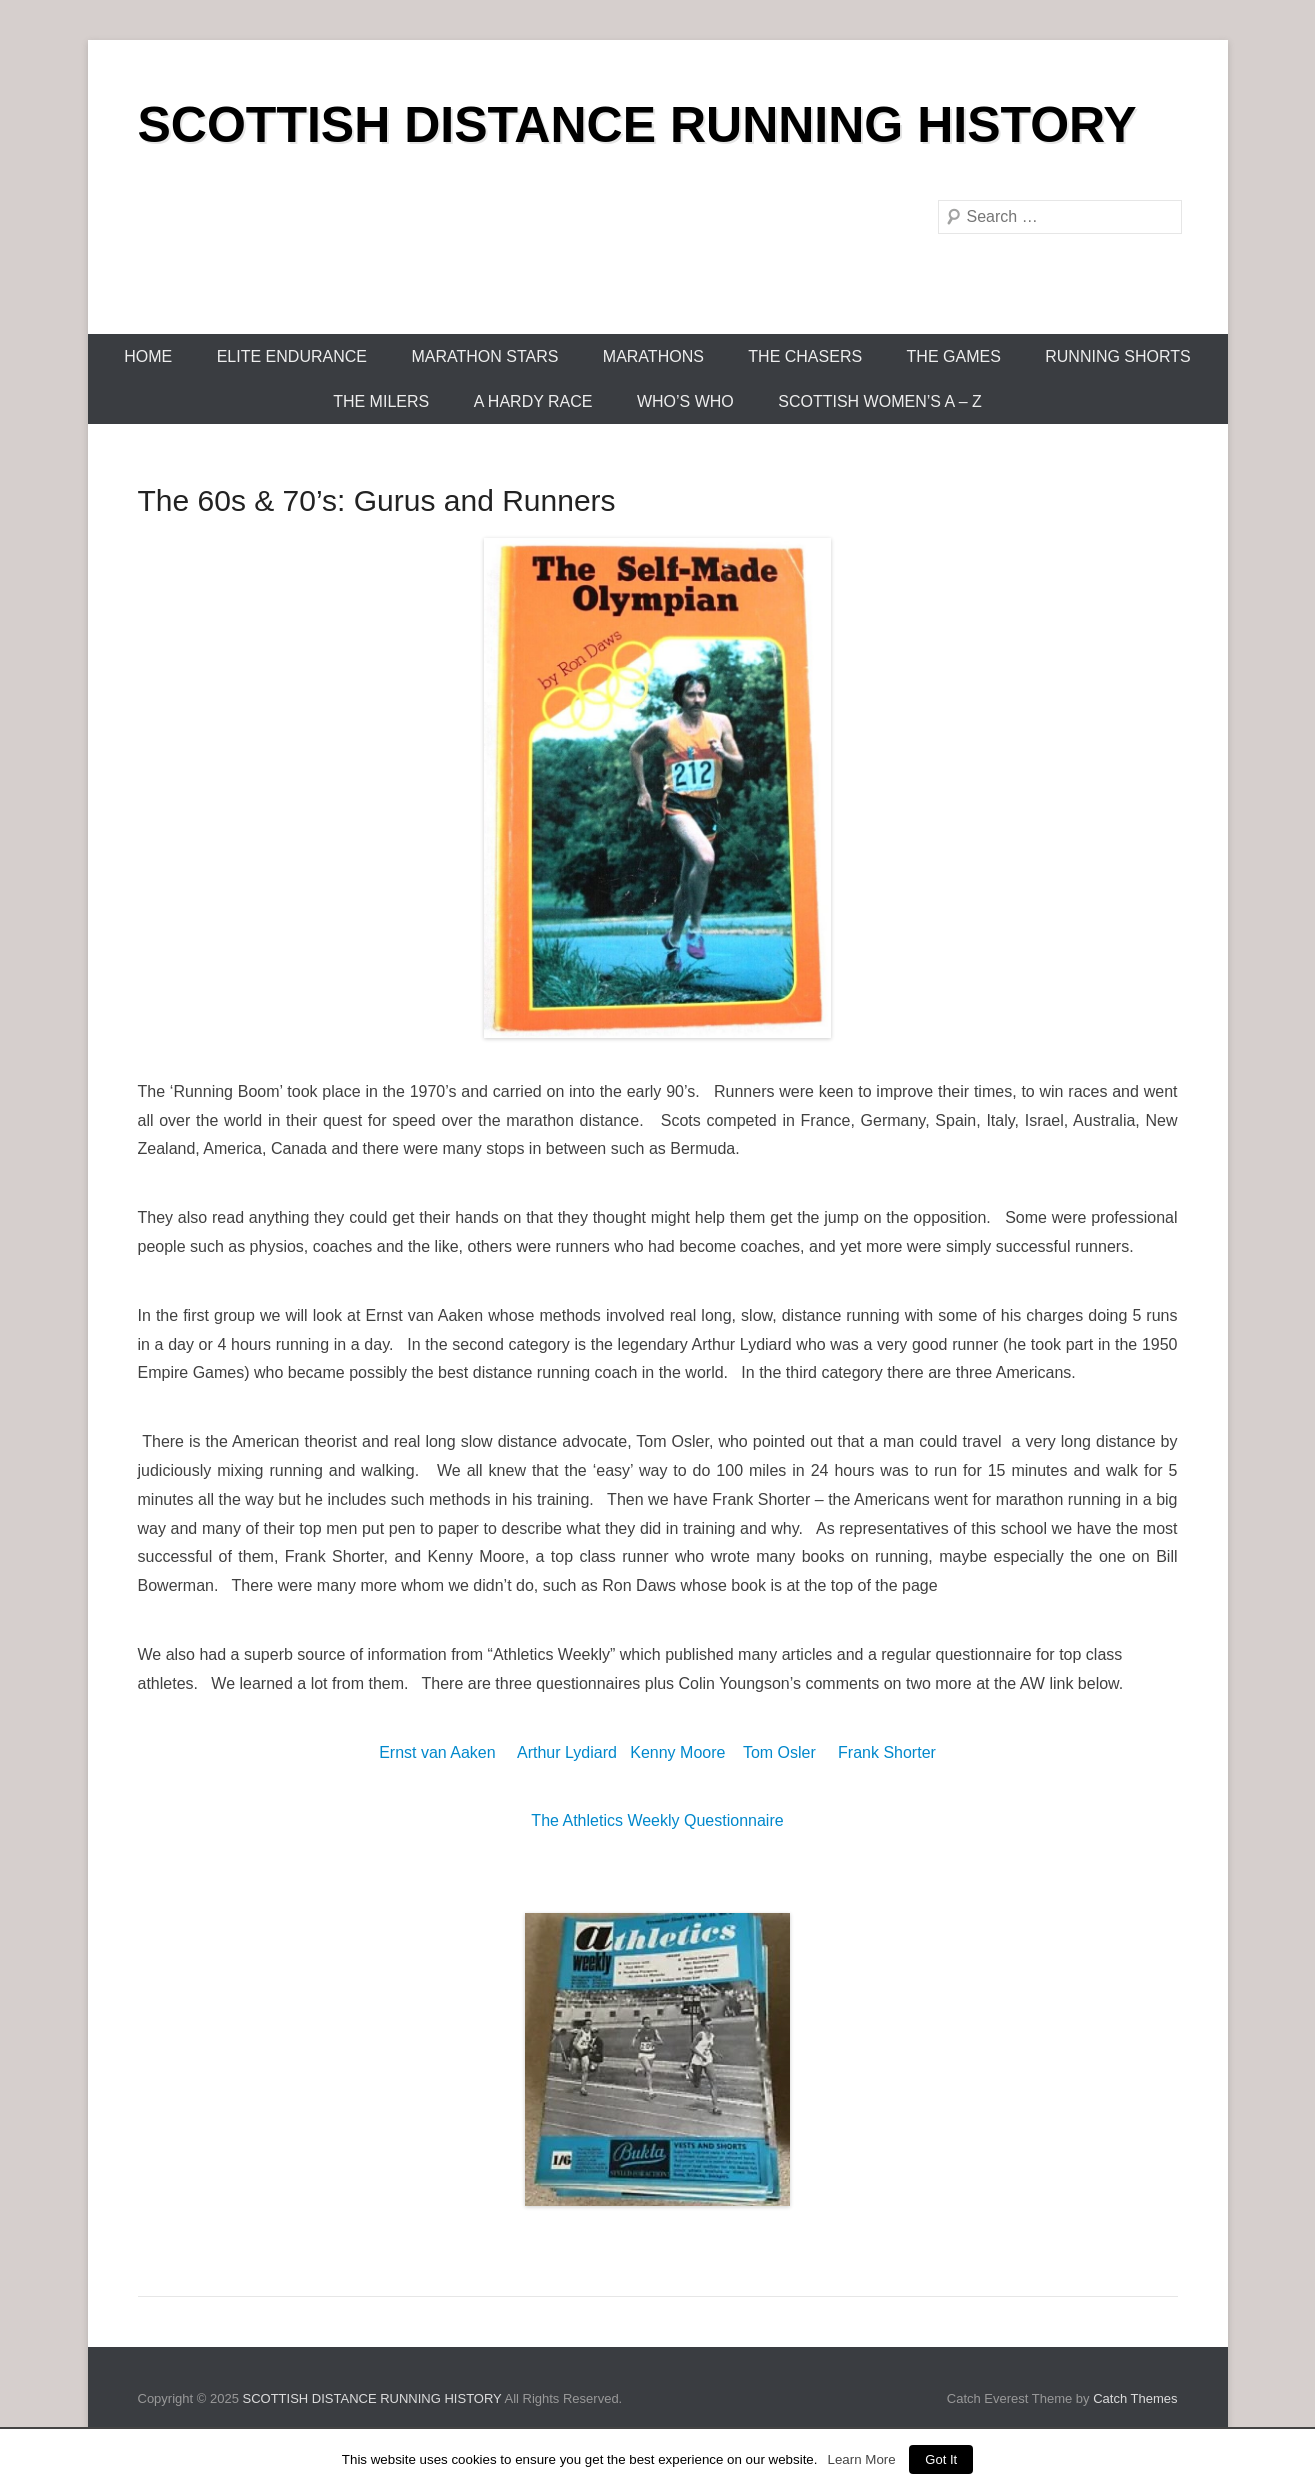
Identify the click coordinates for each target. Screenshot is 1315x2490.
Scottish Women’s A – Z (880, 401)
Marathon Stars (484, 356)
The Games (954, 356)
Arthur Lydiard (567, 1752)
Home (148, 356)
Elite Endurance (292, 356)
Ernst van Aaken (437, 1752)
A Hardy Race (533, 401)
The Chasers (805, 356)
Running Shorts (1118, 356)
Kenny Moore (677, 1752)
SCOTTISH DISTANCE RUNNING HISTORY (637, 125)
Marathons (653, 356)
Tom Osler (779, 1752)
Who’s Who (685, 401)
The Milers (381, 401)
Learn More (861, 2459)
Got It (941, 2459)
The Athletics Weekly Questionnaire (657, 1820)
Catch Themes (1135, 2398)
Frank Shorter (887, 1752)
